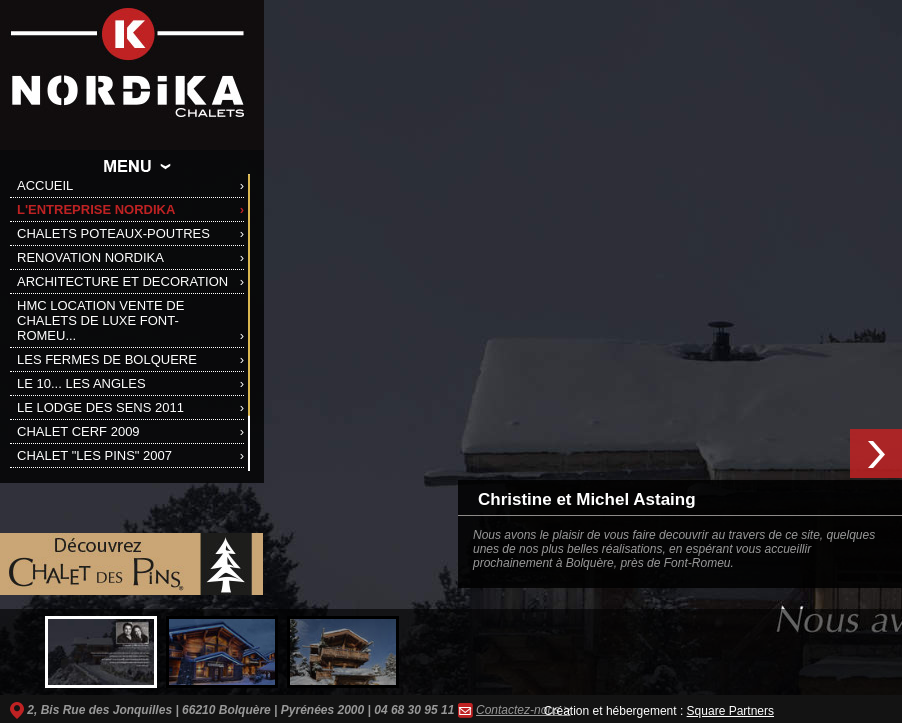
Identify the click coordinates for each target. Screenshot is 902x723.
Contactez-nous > (523, 710)
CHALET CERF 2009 (78, 431)
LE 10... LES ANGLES (81, 383)
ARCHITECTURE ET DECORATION (122, 281)
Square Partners (730, 711)
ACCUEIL (45, 185)
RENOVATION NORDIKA (90, 257)
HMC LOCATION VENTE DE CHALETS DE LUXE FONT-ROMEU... (100, 320)
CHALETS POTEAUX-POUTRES (113, 233)
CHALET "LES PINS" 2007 (94, 455)
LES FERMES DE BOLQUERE (107, 359)
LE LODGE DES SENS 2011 (100, 407)
